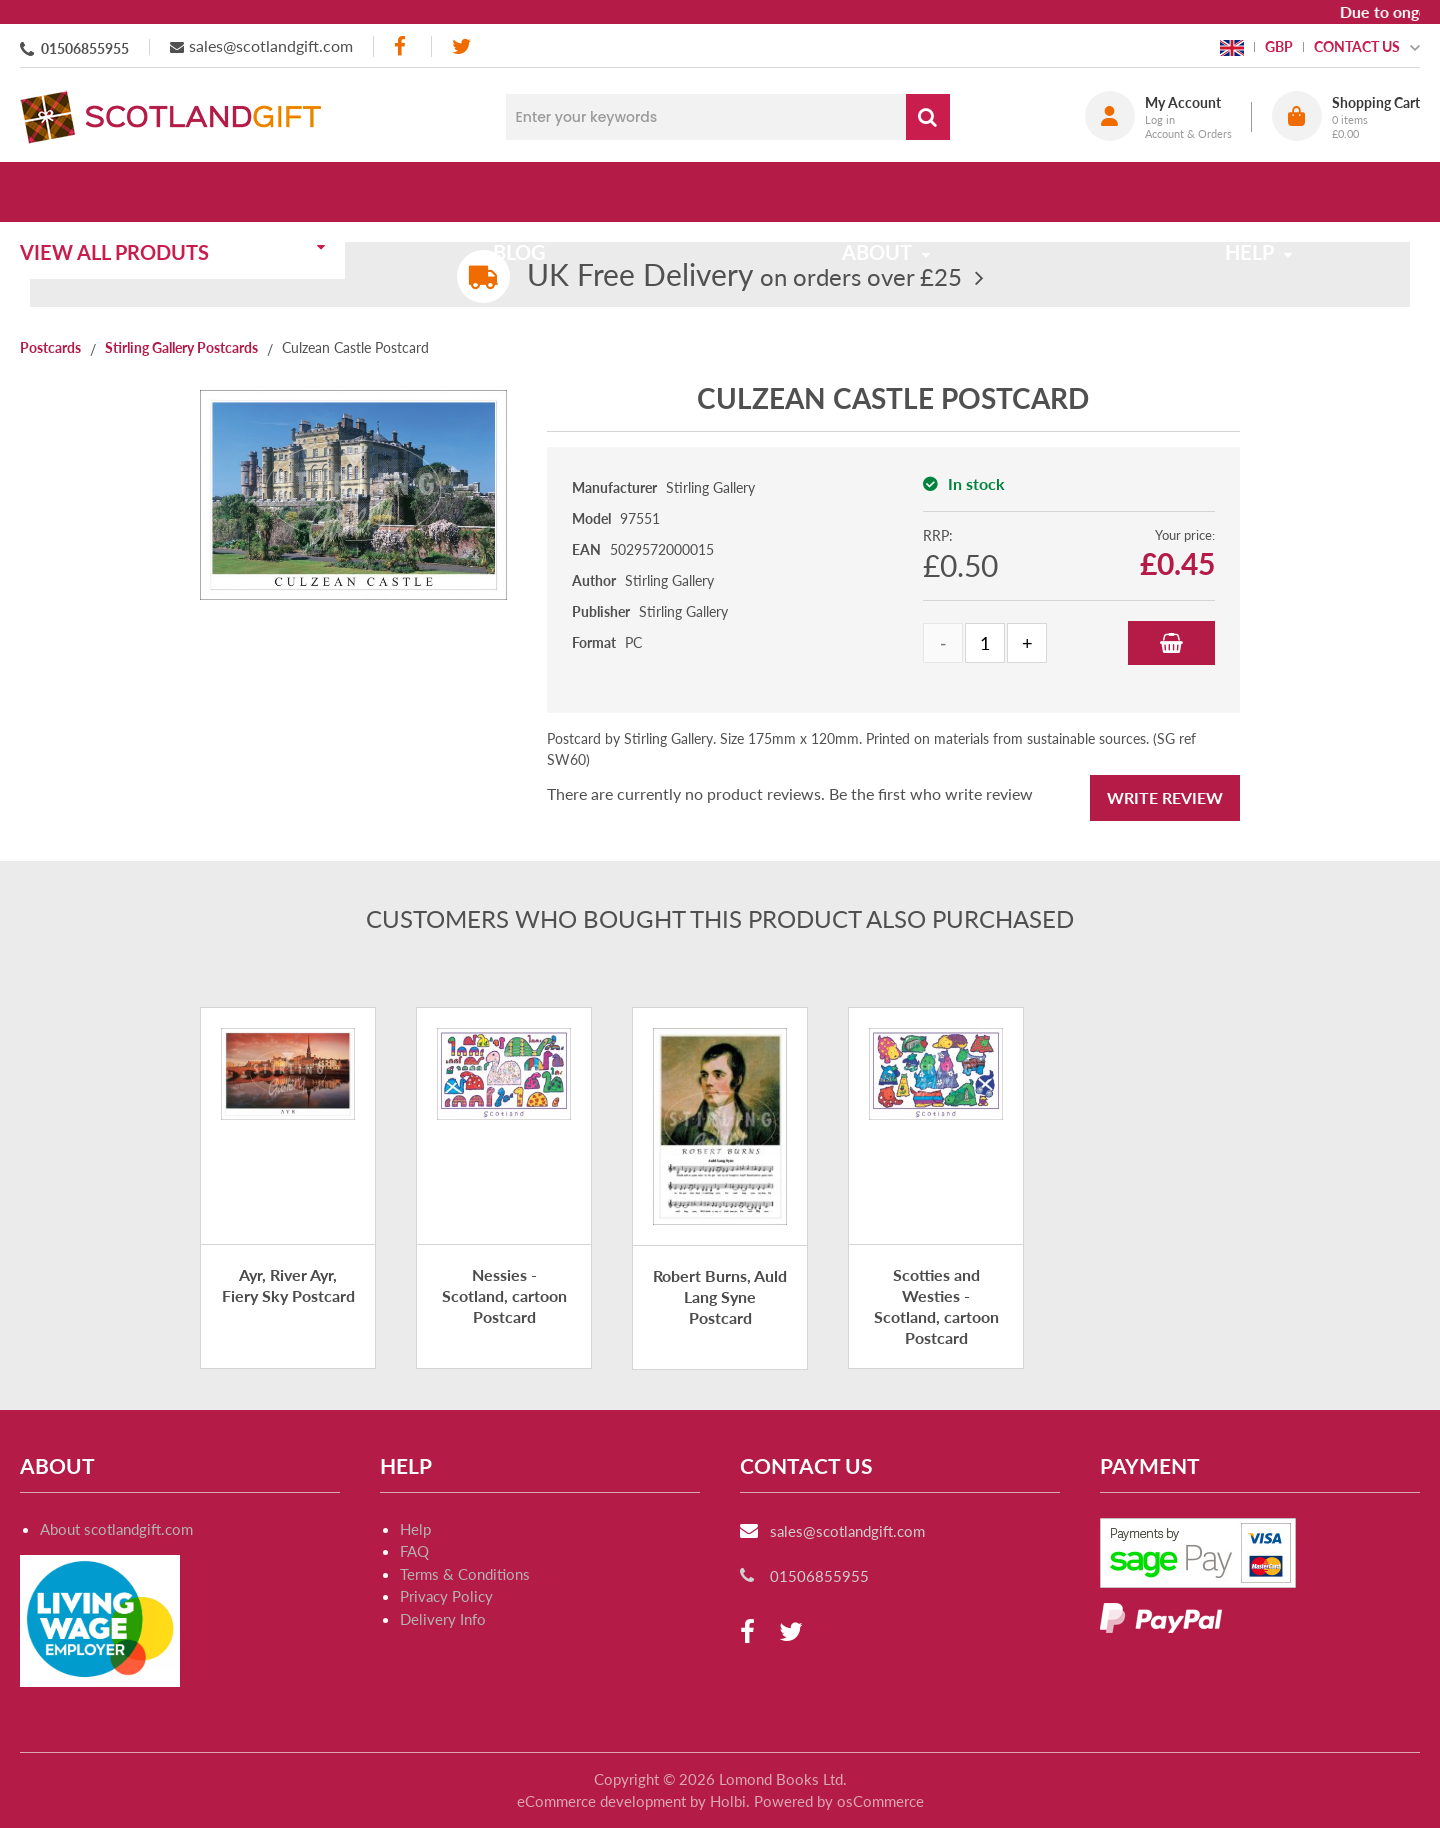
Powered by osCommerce (839, 1801)
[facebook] (402, 46)
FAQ (414, 1551)
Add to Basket (1171, 643)
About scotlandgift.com (116, 1529)
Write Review (1165, 797)
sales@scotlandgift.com (271, 45)
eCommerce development (601, 1801)
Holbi (728, 1801)
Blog (532, 192)
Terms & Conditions (465, 1574)
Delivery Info (443, 1619)
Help (415, 1529)
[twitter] (461, 46)
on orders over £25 (744, 276)
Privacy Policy (446, 1596)
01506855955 (85, 48)
